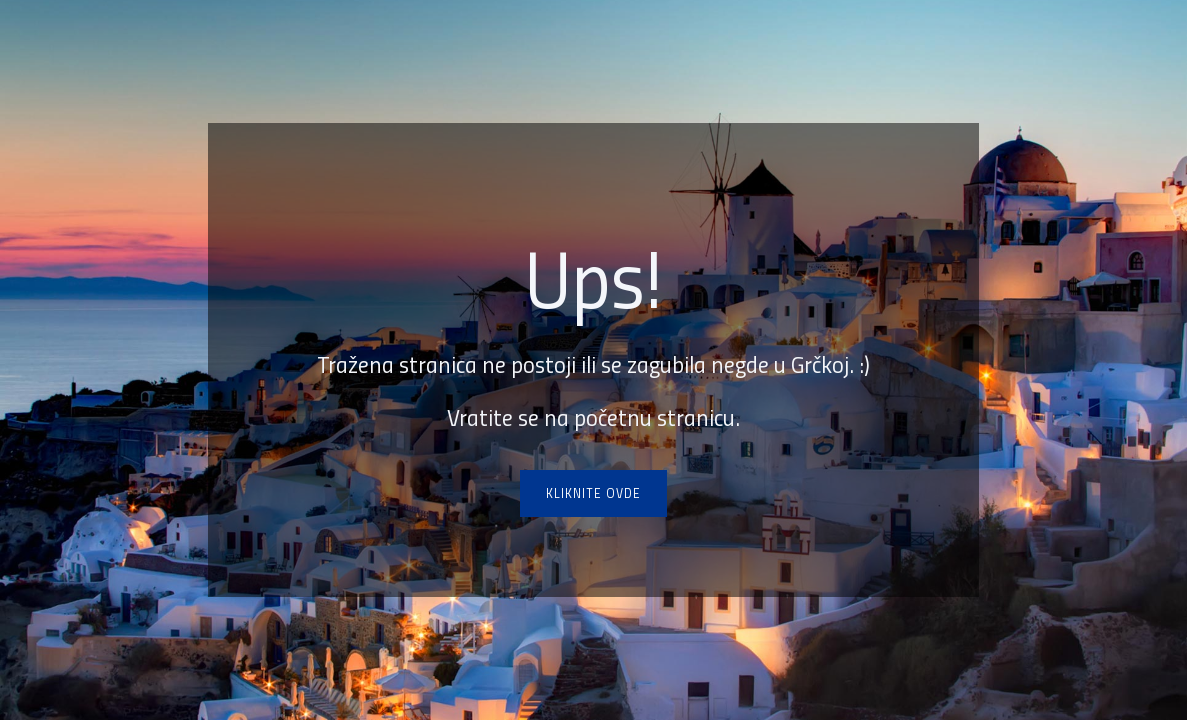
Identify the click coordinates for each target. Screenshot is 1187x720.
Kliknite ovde (593, 493)
